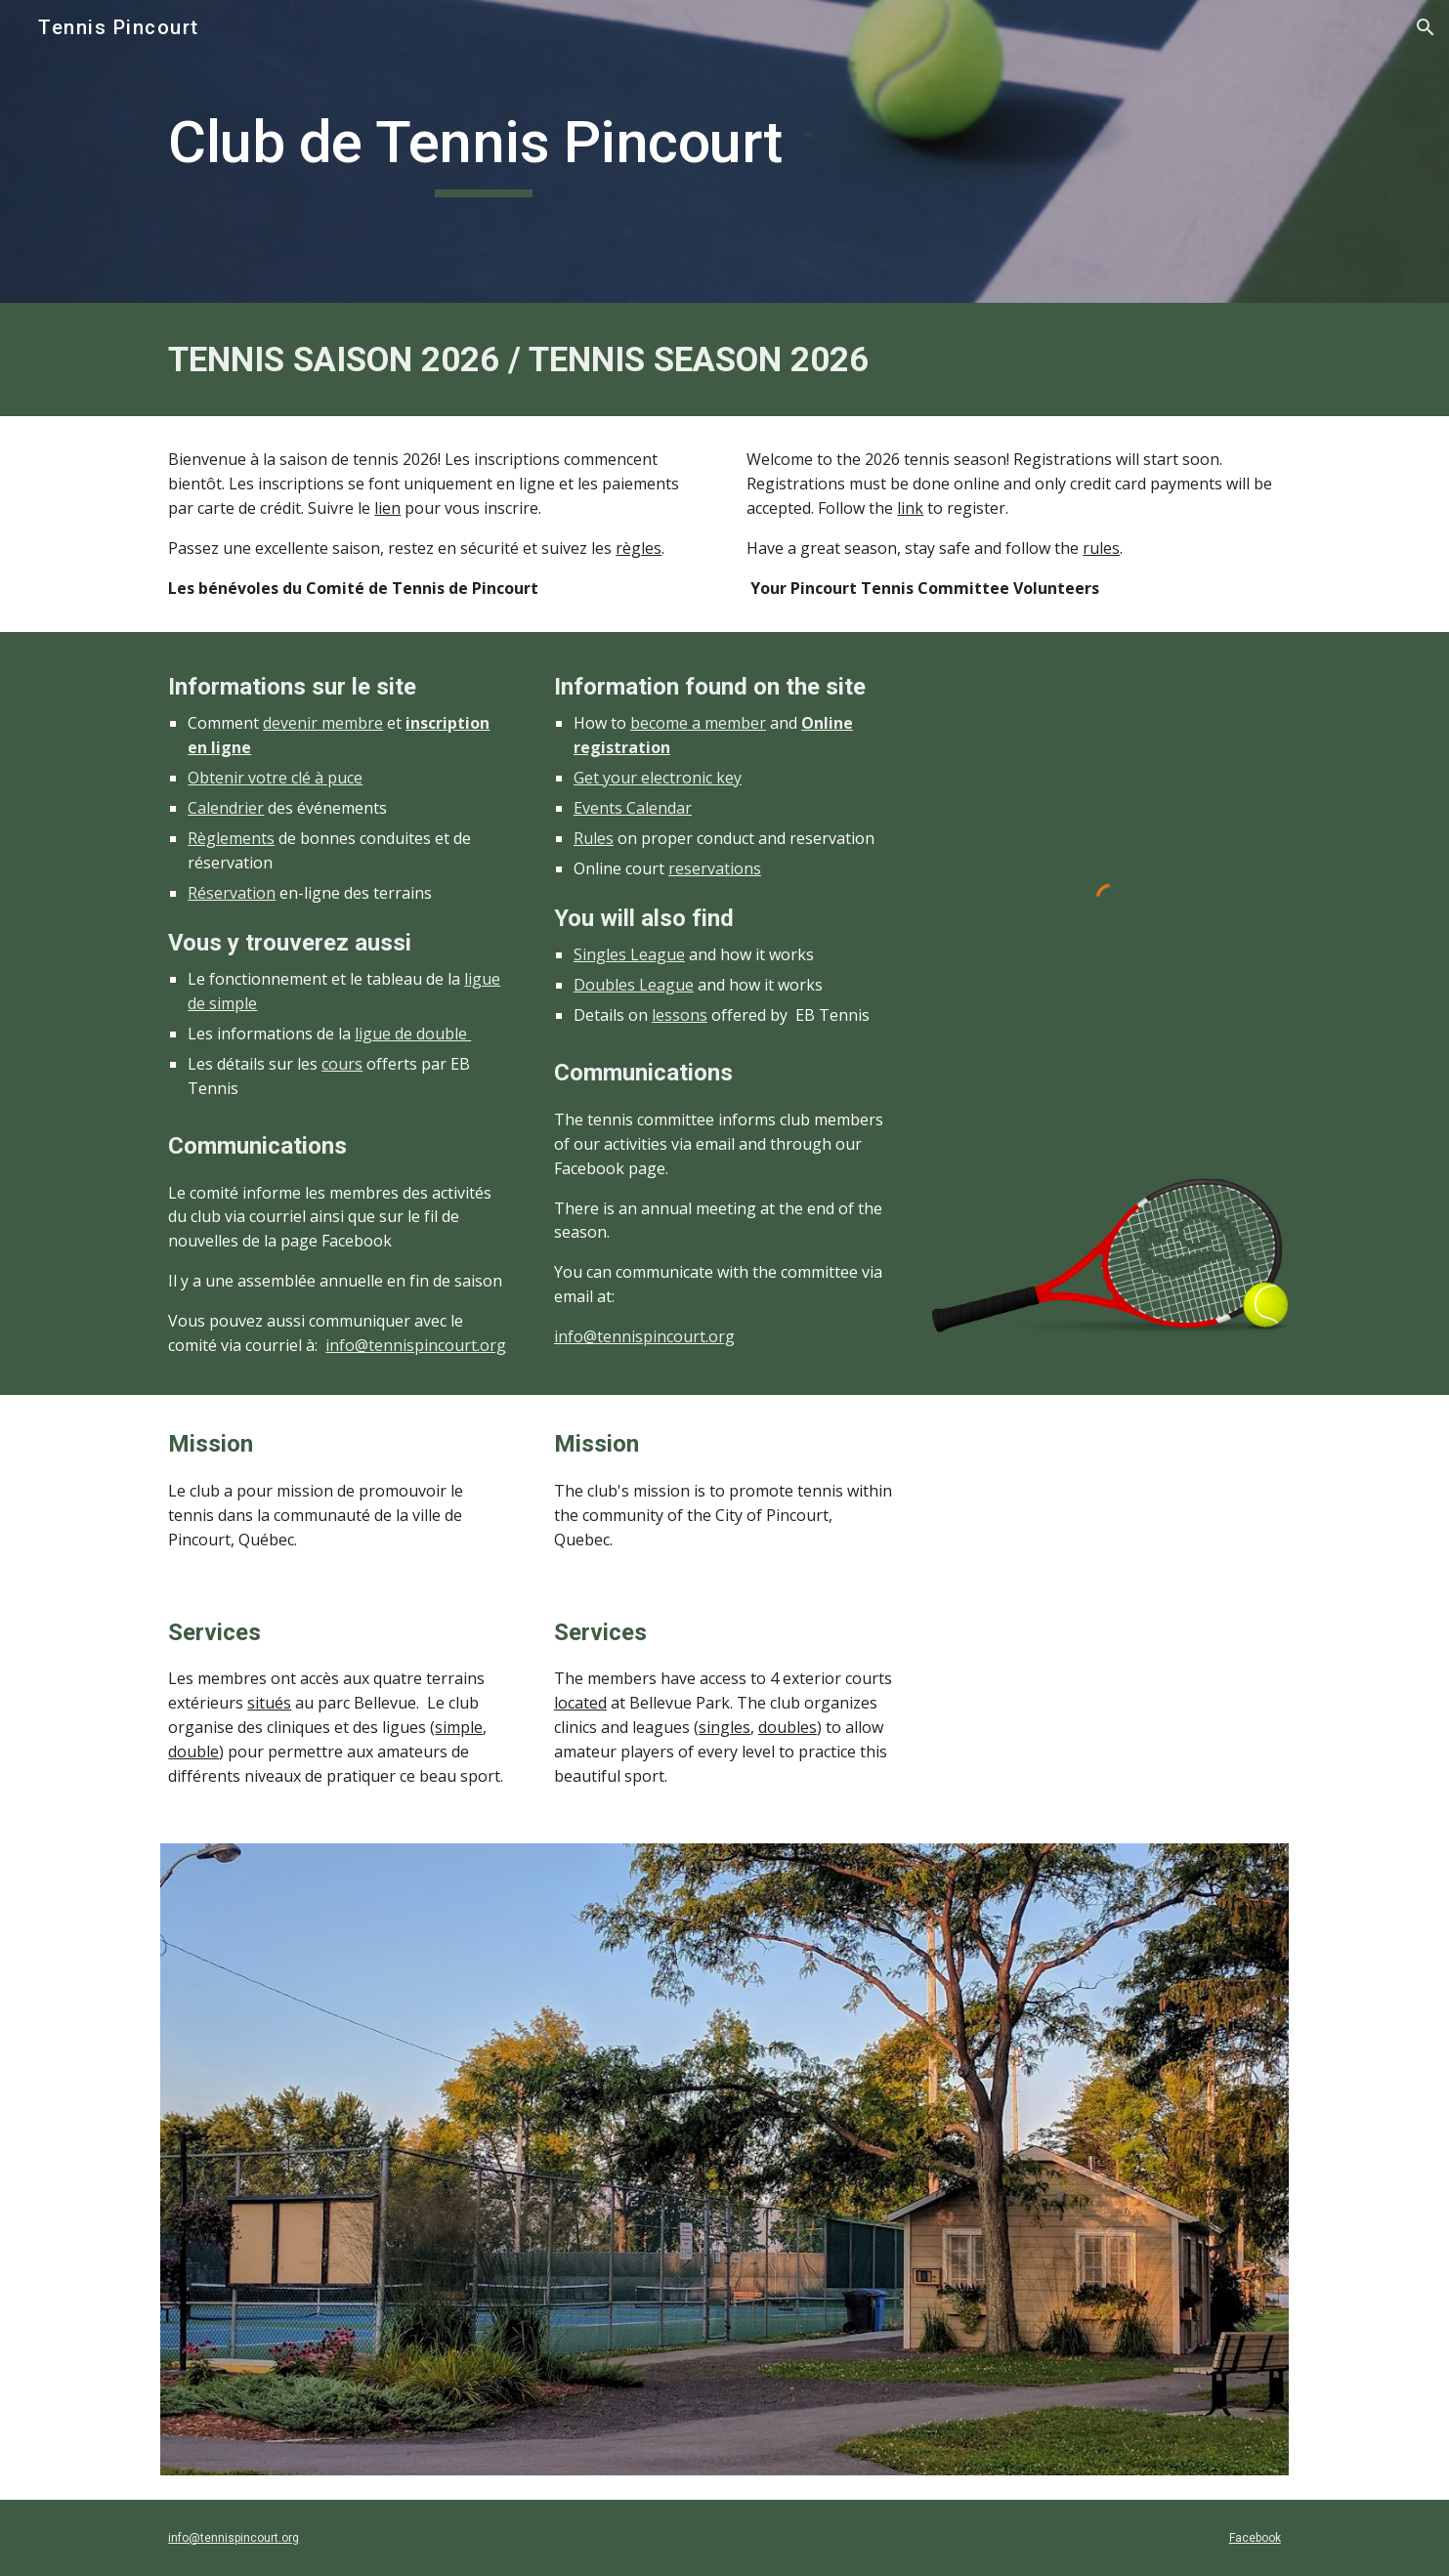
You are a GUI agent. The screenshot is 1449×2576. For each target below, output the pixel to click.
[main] (483, 151)
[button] (1425, 27)
